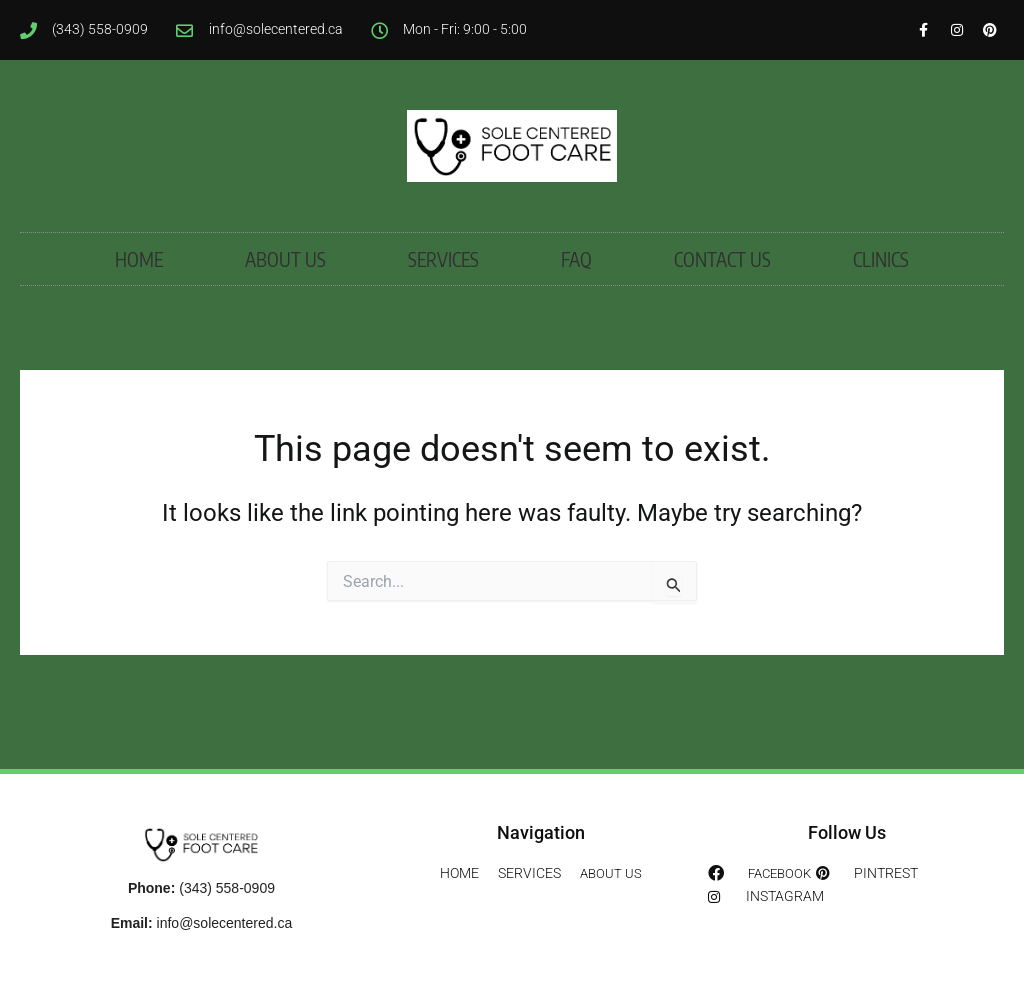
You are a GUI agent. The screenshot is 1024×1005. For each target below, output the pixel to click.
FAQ (576, 311)
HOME (139, 311)
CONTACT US (722, 311)
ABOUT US (285, 311)
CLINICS (881, 311)
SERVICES (443, 311)
